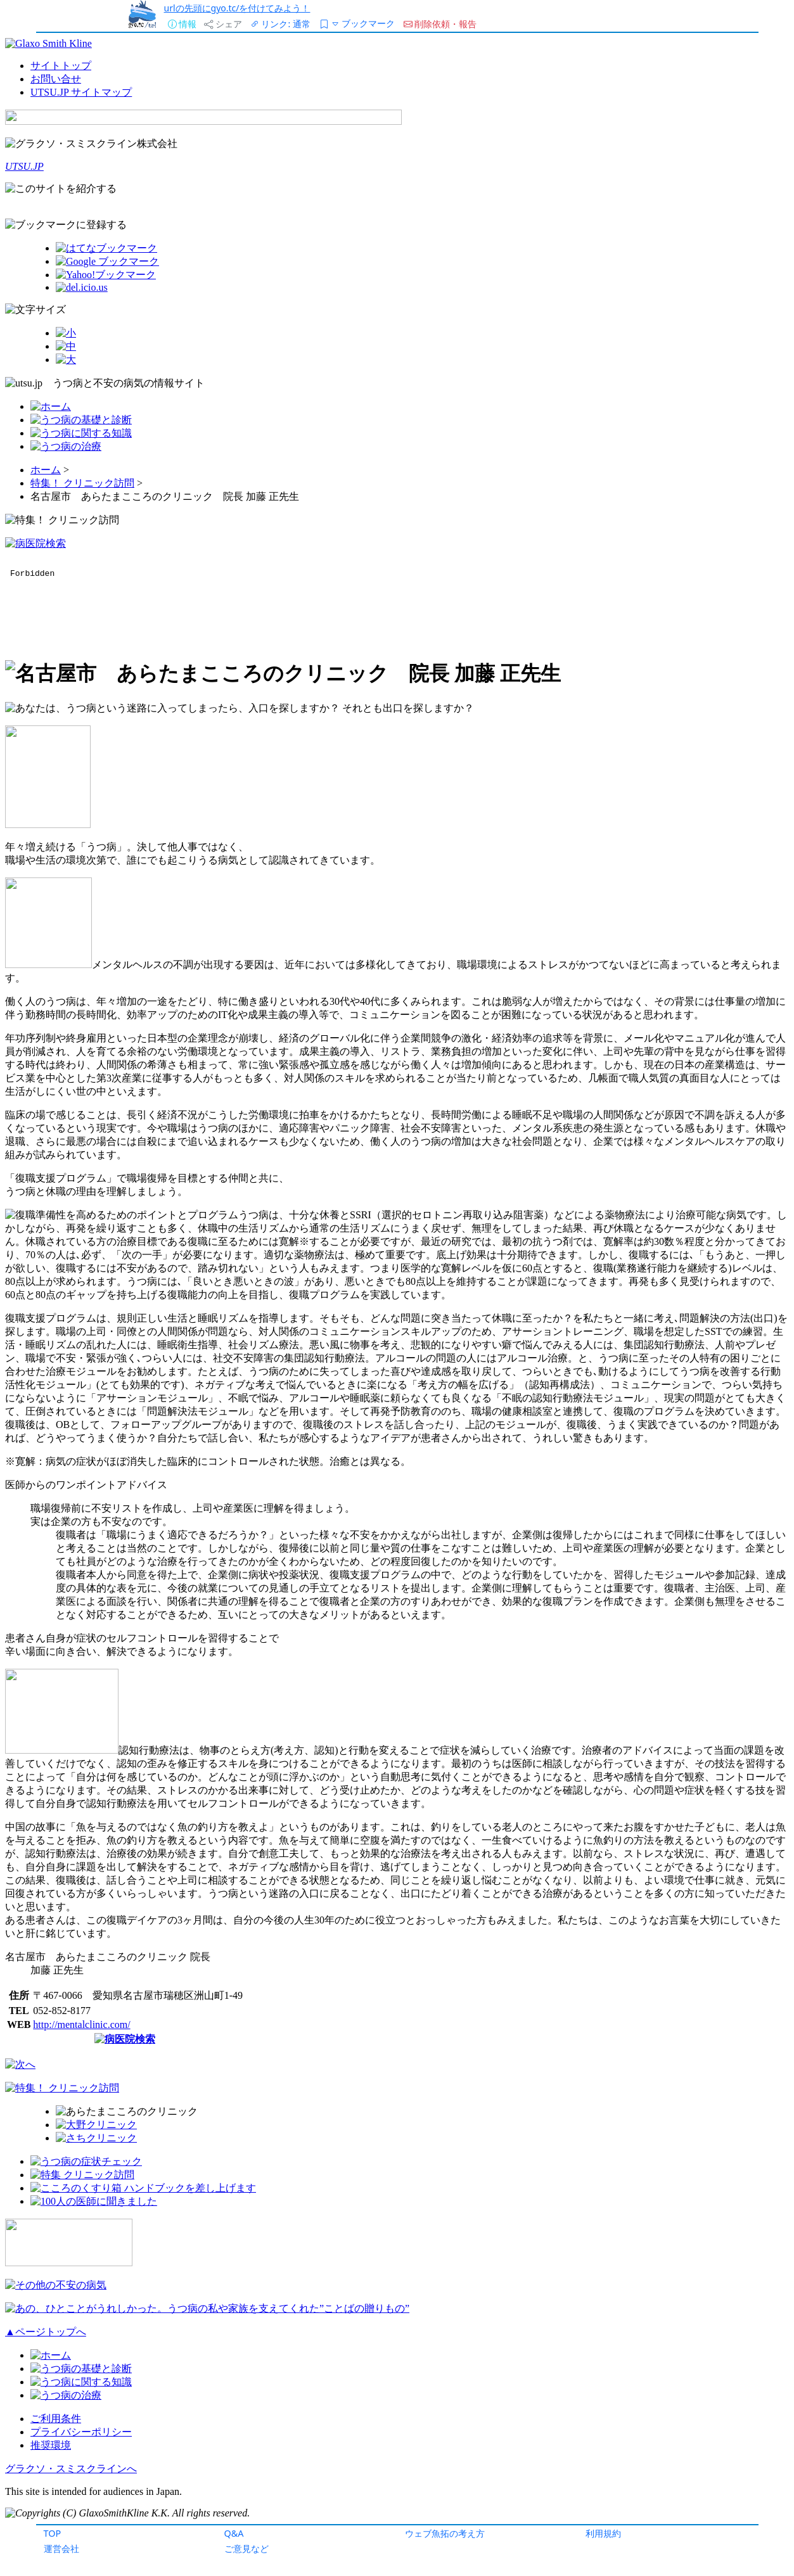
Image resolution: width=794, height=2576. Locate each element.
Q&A (234, 2533)
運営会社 (61, 2548)
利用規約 (603, 2533)
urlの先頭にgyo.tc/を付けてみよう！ (237, 8)
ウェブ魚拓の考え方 (445, 2533)
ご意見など (246, 2548)
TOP (52, 2533)
